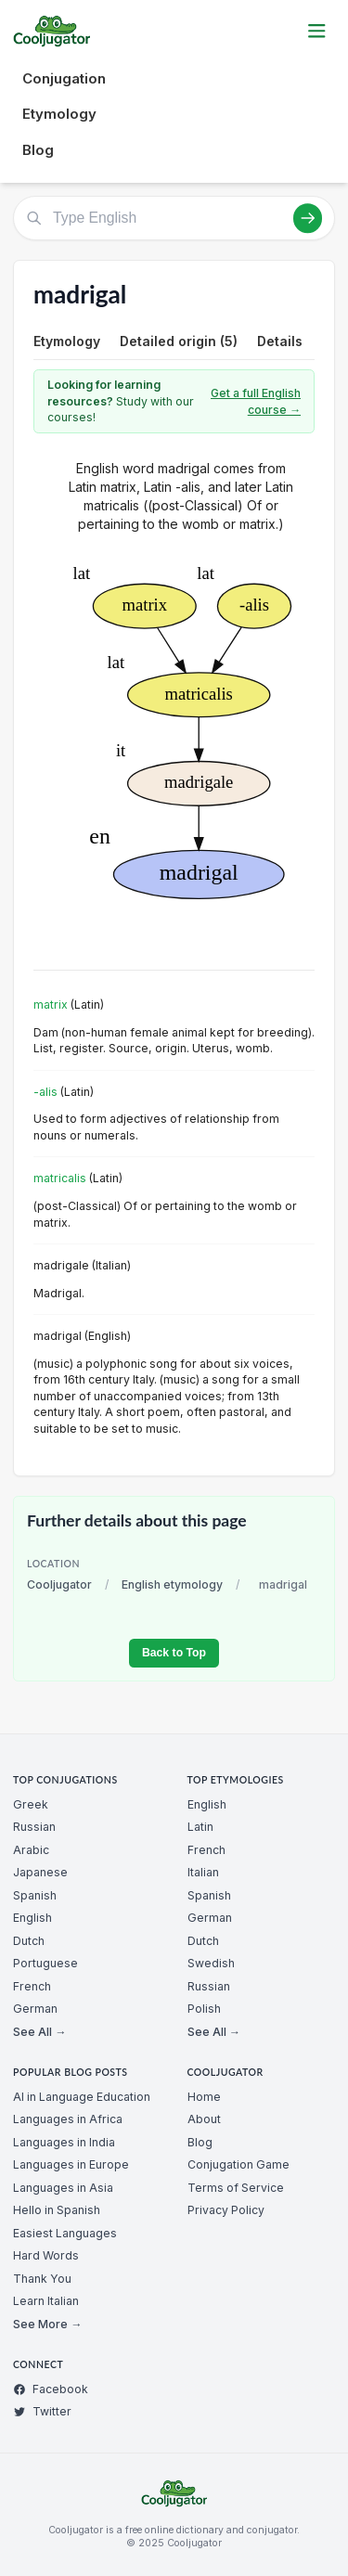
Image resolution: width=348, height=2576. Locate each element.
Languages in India (64, 2142)
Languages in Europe (71, 2164)
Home (204, 2097)
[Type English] (174, 218)
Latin (200, 1827)
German (35, 2009)
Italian (203, 1872)
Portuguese (45, 1963)
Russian (34, 1827)
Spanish (35, 1895)
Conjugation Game (238, 2164)
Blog (38, 150)
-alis (45, 1092)
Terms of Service (235, 2188)
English (32, 1918)
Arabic (31, 1850)
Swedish (211, 1963)
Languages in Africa (67, 2119)
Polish (204, 2009)
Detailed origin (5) (179, 341)
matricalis (59, 1178)
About (204, 2119)
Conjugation (64, 78)
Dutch (29, 1941)
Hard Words (46, 2255)
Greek (30, 1804)
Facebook (50, 2389)
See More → (47, 2324)
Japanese (40, 1872)
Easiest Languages (65, 2233)
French (32, 1986)
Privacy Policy (225, 2210)
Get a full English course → (256, 401)
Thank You (42, 2279)
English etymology (172, 1584)
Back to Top (174, 1652)
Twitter (42, 2411)
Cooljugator (59, 1584)
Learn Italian (46, 2301)
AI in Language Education (81, 2097)
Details (280, 341)
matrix (50, 1004)
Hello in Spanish (56, 2210)
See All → (39, 2032)
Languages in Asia (63, 2188)
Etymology (59, 113)
